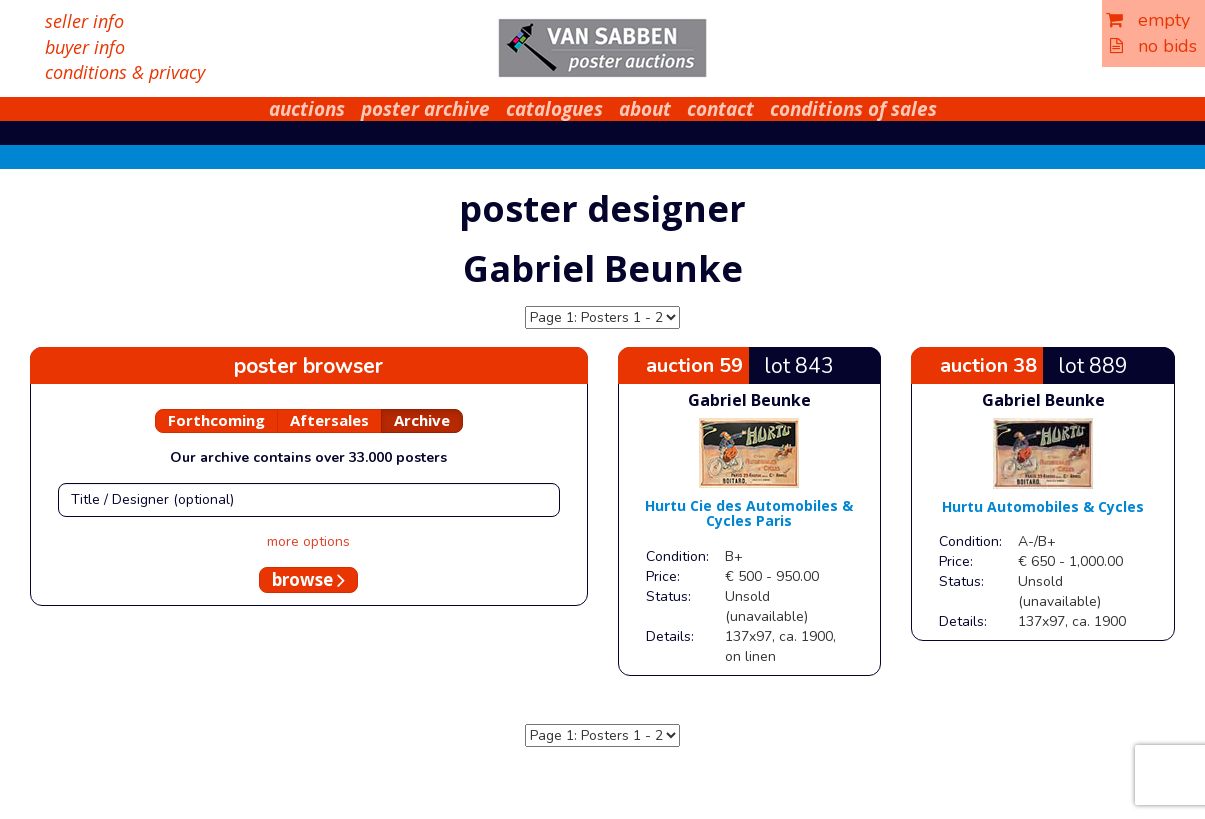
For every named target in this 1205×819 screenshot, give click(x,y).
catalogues (554, 109)
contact (720, 109)
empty (1148, 20)
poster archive (425, 109)
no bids (1153, 46)
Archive (422, 420)
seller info (84, 21)
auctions (307, 109)
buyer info (85, 47)
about (645, 109)
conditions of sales (853, 109)
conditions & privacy (125, 72)
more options (308, 541)
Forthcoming (216, 420)
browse (308, 579)
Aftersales (329, 420)
